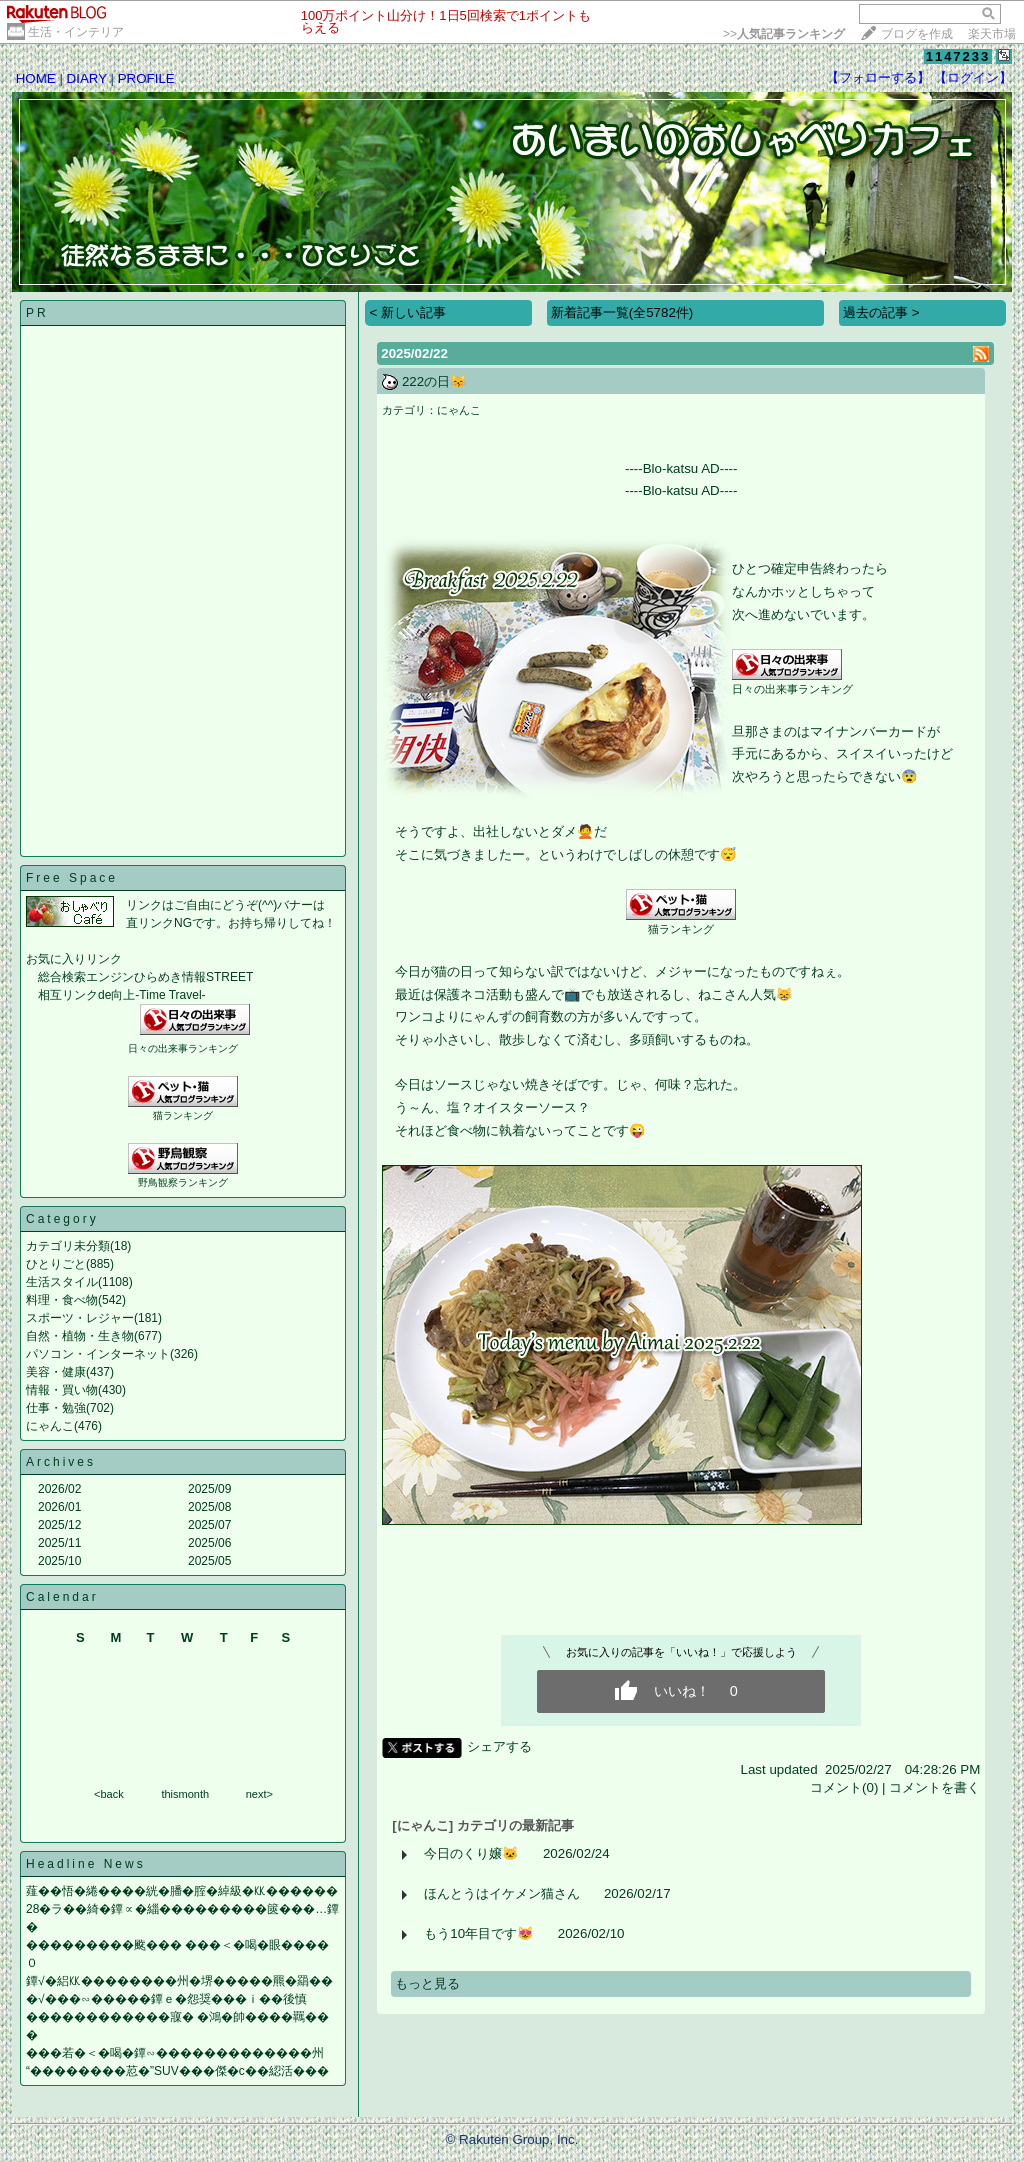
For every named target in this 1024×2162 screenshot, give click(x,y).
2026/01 (59, 1507)
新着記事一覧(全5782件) (622, 312)
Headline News (86, 1864)
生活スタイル (62, 1282)
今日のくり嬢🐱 (471, 1853)
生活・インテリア (76, 32)
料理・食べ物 (62, 1300)
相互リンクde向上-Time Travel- (122, 995)
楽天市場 (992, 34)
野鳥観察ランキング (183, 1182)
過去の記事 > (881, 312)
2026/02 (59, 1489)
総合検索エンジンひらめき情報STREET (145, 977)
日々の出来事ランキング (183, 1048)
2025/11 (59, 1543)
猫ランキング (183, 1115)
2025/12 (59, 1525)
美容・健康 (56, 1372)
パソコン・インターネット (98, 1354)
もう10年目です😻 (479, 1933)
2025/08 (209, 1507)
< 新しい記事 (407, 312)
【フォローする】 (878, 77)
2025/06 (209, 1543)
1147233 (958, 56)
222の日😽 (434, 381)
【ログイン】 (973, 77)
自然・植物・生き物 (80, 1336)
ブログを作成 (917, 34)
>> (784, 34)
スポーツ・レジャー (80, 1318)
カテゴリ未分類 (68, 1246)
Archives (61, 1462)
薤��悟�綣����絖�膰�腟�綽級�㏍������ (182, 1891)
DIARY (87, 78)
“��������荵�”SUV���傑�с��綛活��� (177, 2071)
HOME (36, 78)
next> (259, 1794)
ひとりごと (56, 1264)
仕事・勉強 (56, 1408)
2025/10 (59, 1561)
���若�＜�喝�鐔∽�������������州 (175, 2053)
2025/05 (209, 1561)
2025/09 (209, 1489)
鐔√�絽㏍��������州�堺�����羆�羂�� (179, 1981)
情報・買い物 (62, 1390)
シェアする (499, 1746)
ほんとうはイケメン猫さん (502, 1893)
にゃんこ (50, 1426)
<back (109, 1794)
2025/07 (209, 1525)
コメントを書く (934, 1787)
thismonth (185, 1794)
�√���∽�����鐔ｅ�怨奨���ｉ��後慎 (166, 1999)
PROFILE (146, 78)
